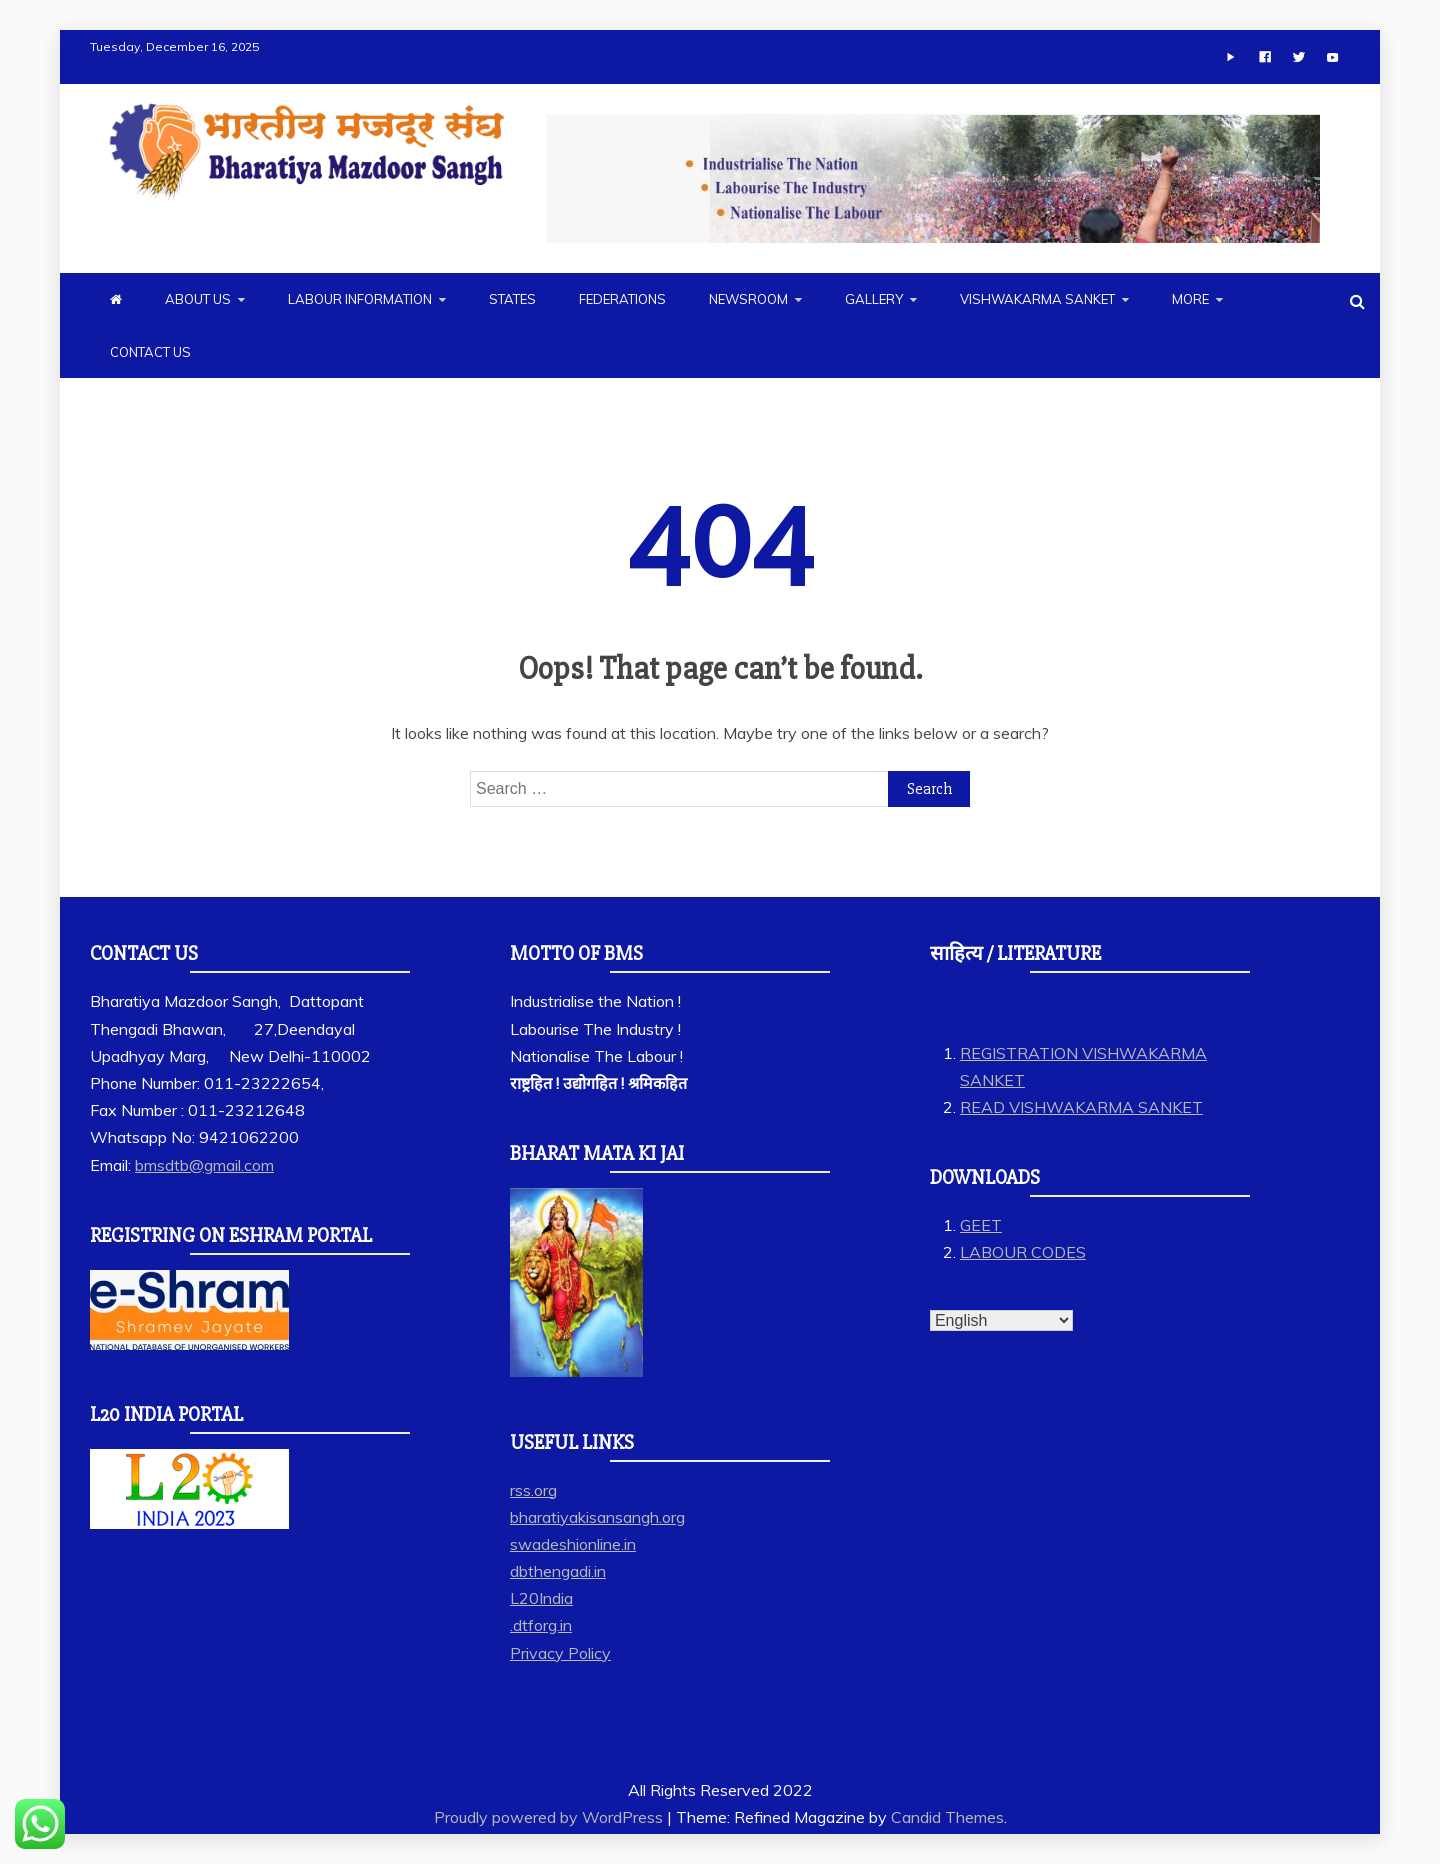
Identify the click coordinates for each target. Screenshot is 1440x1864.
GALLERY (874, 299)
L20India (541, 1598)
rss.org (533, 1490)
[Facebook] (1265, 57)
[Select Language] (1001, 1320)
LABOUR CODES (1023, 1252)
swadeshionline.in (573, 1544)
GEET (981, 1225)
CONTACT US (150, 352)
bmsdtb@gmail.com (204, 1165)
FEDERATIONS (622, 299)
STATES (512, 299)
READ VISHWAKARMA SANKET (1081, 1107)
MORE (1190, 299)
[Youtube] (1333, 57)
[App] (1231, 57)
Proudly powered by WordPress (550, 1817)
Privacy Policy (560, 1653)
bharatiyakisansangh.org (597, 1517)
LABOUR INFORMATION (360, 299)
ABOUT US (198, 299)
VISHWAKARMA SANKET (1037, 299)
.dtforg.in (541, 1625)
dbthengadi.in (558, 1571)
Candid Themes (947, 1817)
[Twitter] (1299, 57)
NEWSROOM (748, 299)
